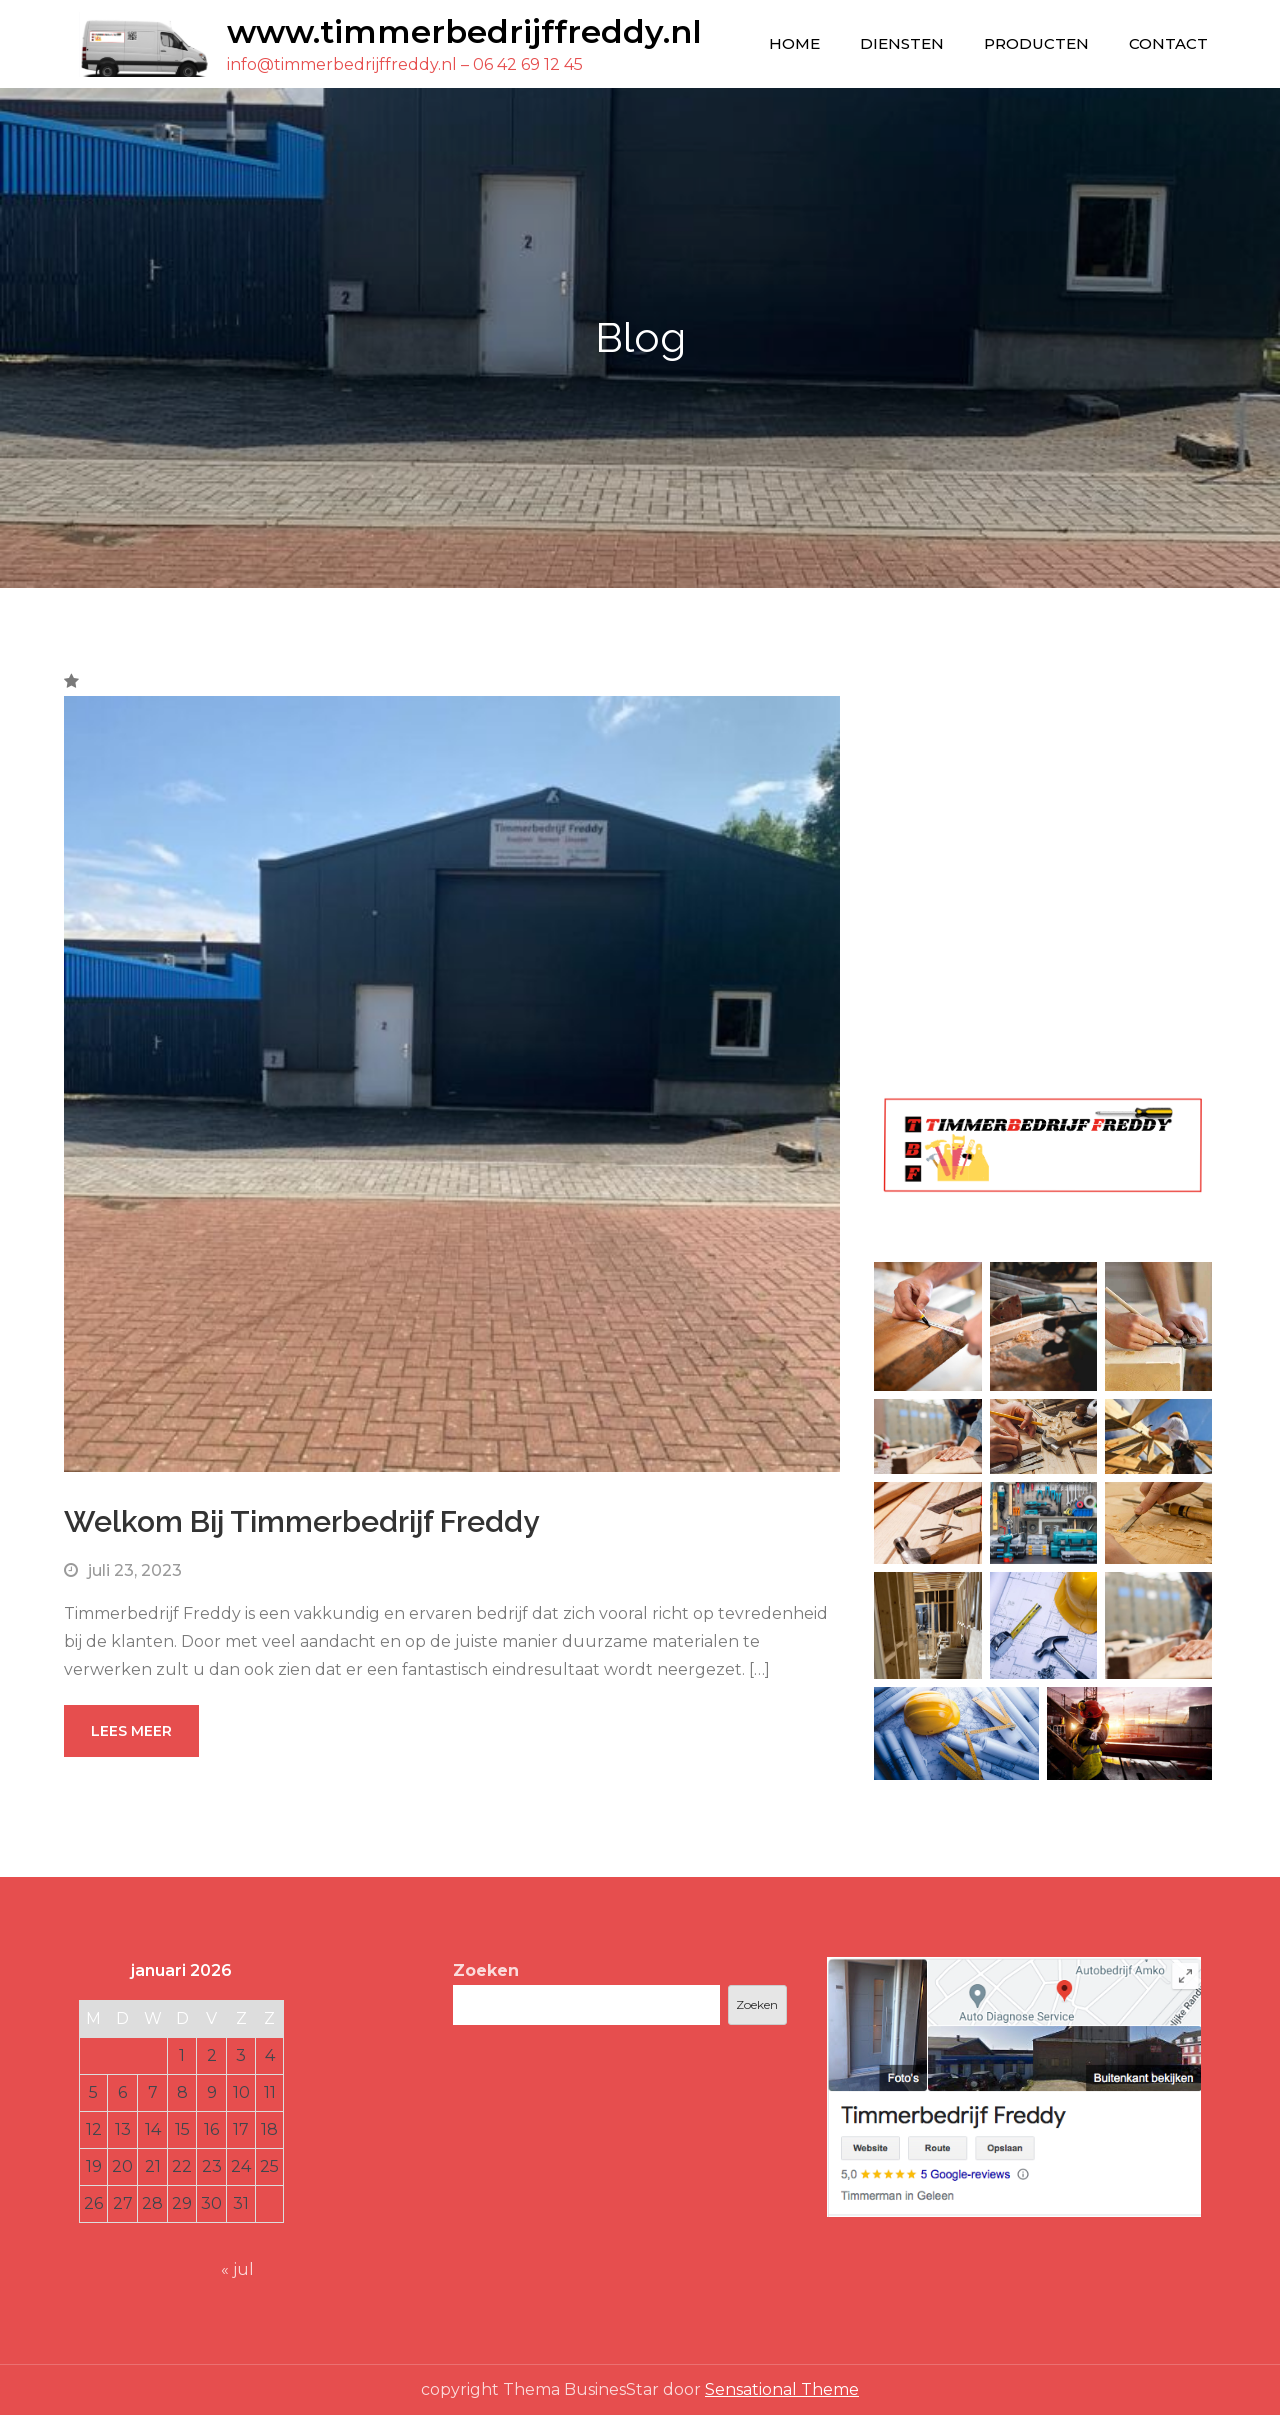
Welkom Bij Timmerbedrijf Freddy (301, 1521)
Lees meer (131, 1731)
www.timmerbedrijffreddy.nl (464, 31)
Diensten (902, 43)
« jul (237, 2269)
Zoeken (486, 1970)
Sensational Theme (782, 2389)
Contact (1168, 43)
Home (794, 43)
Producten (1036, 43)
